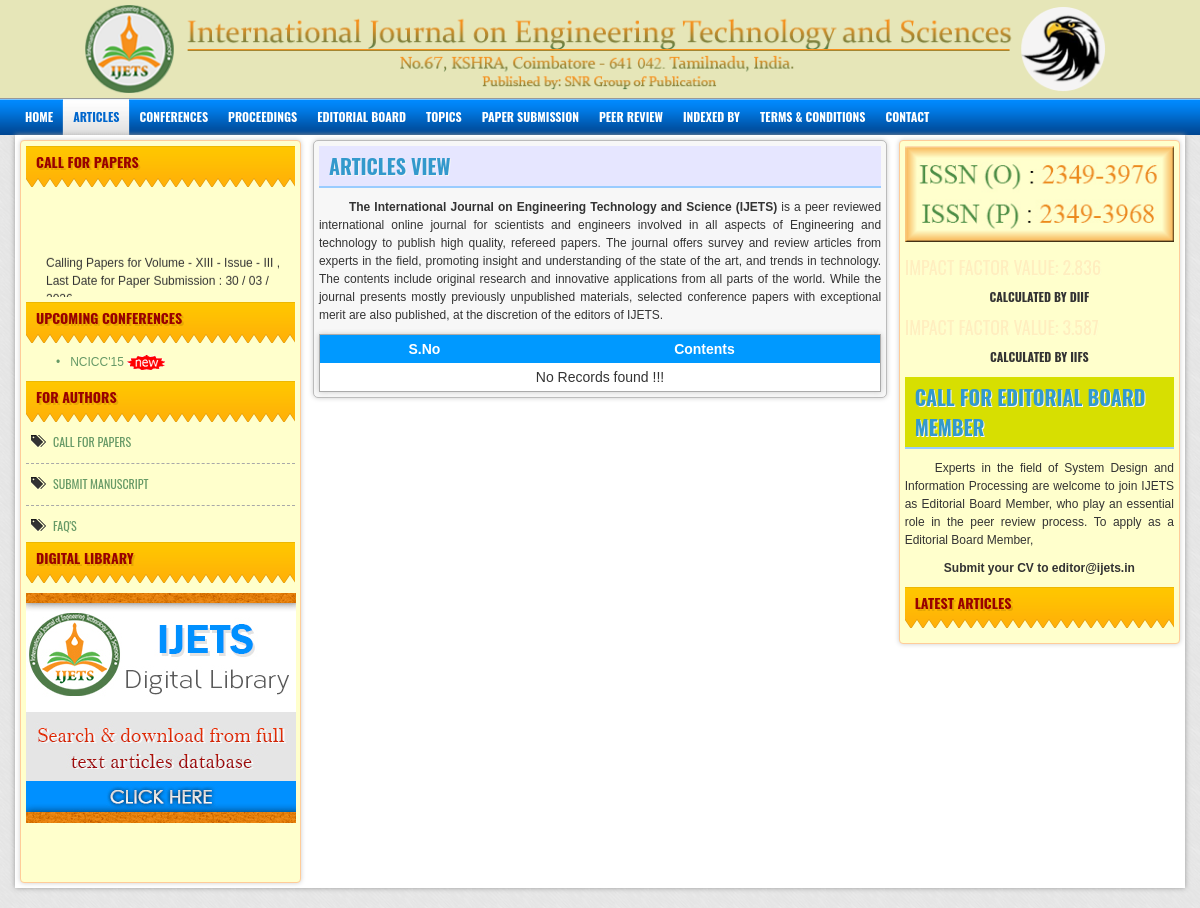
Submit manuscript (90, 483)
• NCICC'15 (110, 362)
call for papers (81, 441)
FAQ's (54, 525)
